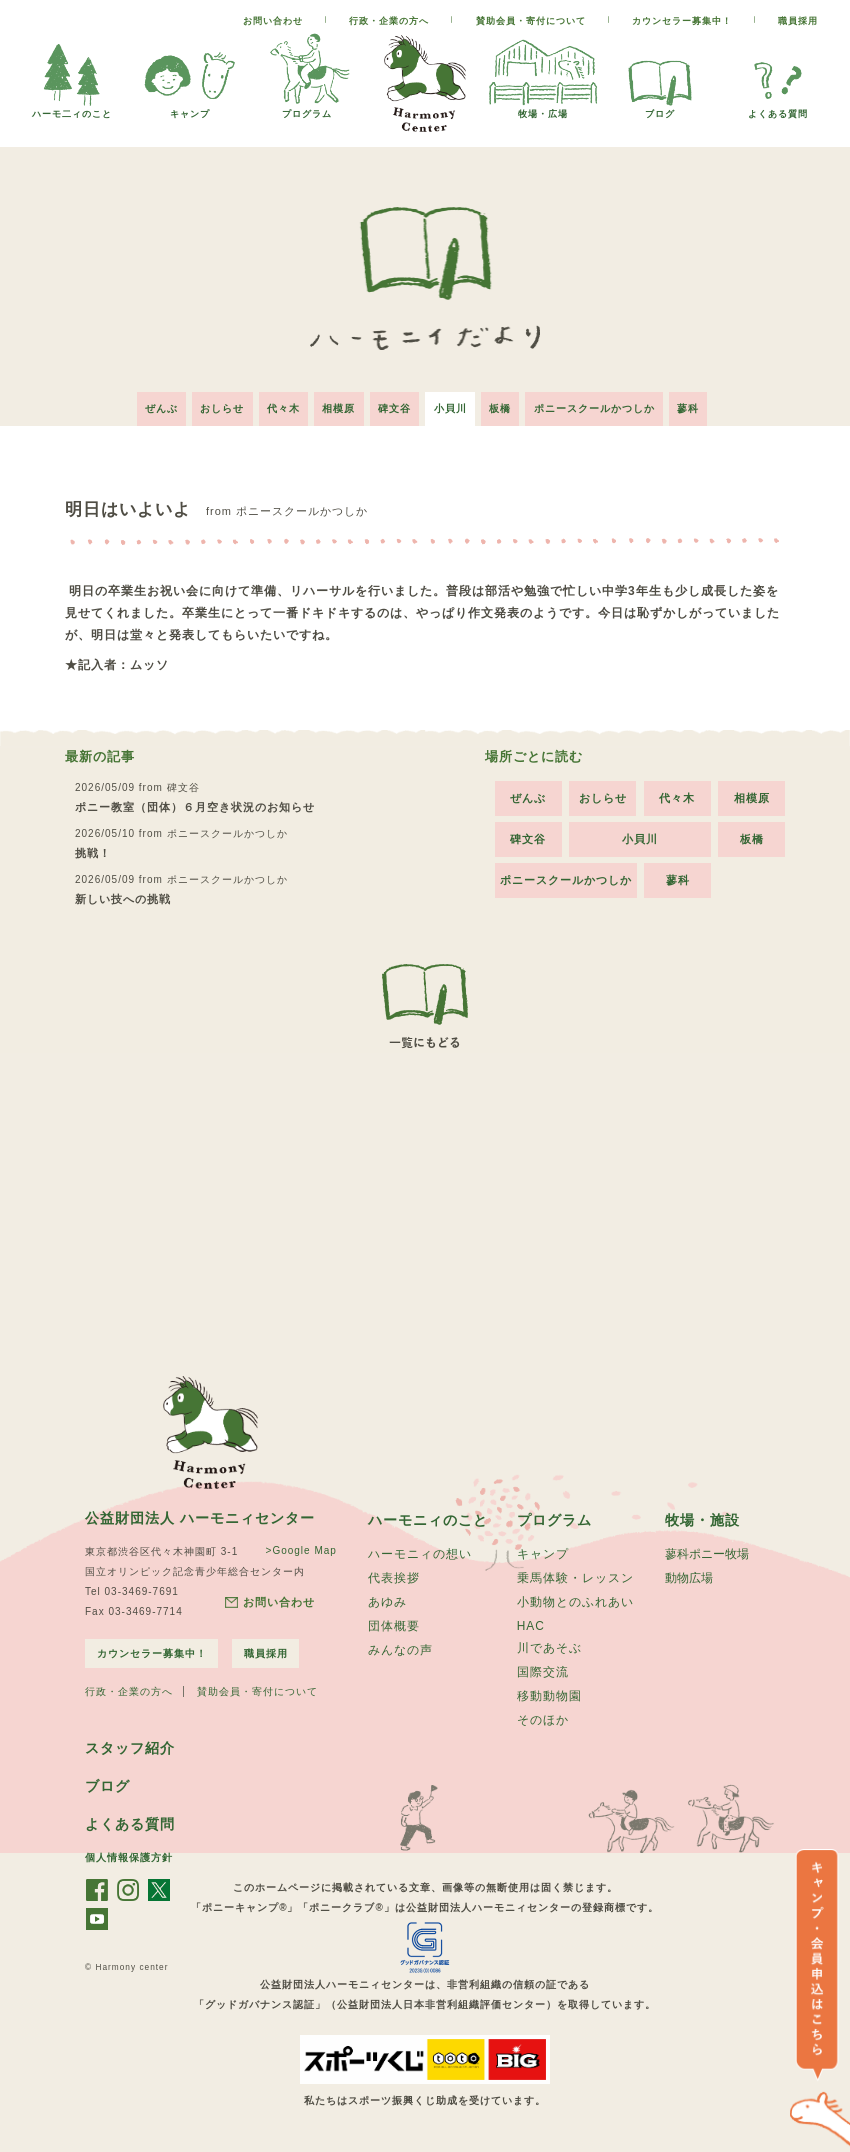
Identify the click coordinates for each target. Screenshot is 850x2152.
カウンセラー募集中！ (682, 21)
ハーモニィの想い (420, 1551)
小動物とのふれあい (575, 1601)
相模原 (335, 404)
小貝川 (453, 404)
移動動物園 (549, 1698)
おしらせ (212, 404)
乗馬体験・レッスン (575, 1576)
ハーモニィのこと (428, 1516)
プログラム (307, 108)
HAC (531, 1625)
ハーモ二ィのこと (72, 108)
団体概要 (394, 1626)
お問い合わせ (273, 21)
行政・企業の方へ (389, 21)
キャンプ (190, 108)
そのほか (543, 1723)
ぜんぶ (147, 404)
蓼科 (702, 404)
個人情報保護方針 (129, 1863)
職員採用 (798, 21)
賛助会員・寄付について (531, 21)
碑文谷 (394, 404)
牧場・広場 (543, 108)
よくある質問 (778, 108)
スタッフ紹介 (130, 1752)
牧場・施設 (702, 1516)
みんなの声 (400, 1651)
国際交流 (543, 1673)
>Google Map (299, 1545)
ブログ (660, 108)
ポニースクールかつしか (604, 404)
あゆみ (387, 1601)
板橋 (507, 404)
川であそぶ (549, 1648)
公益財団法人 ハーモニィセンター (200, 1513)
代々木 (276, 404)
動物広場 (689, 1576)
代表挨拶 (394, 1576)
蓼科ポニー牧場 (707, 1551)
